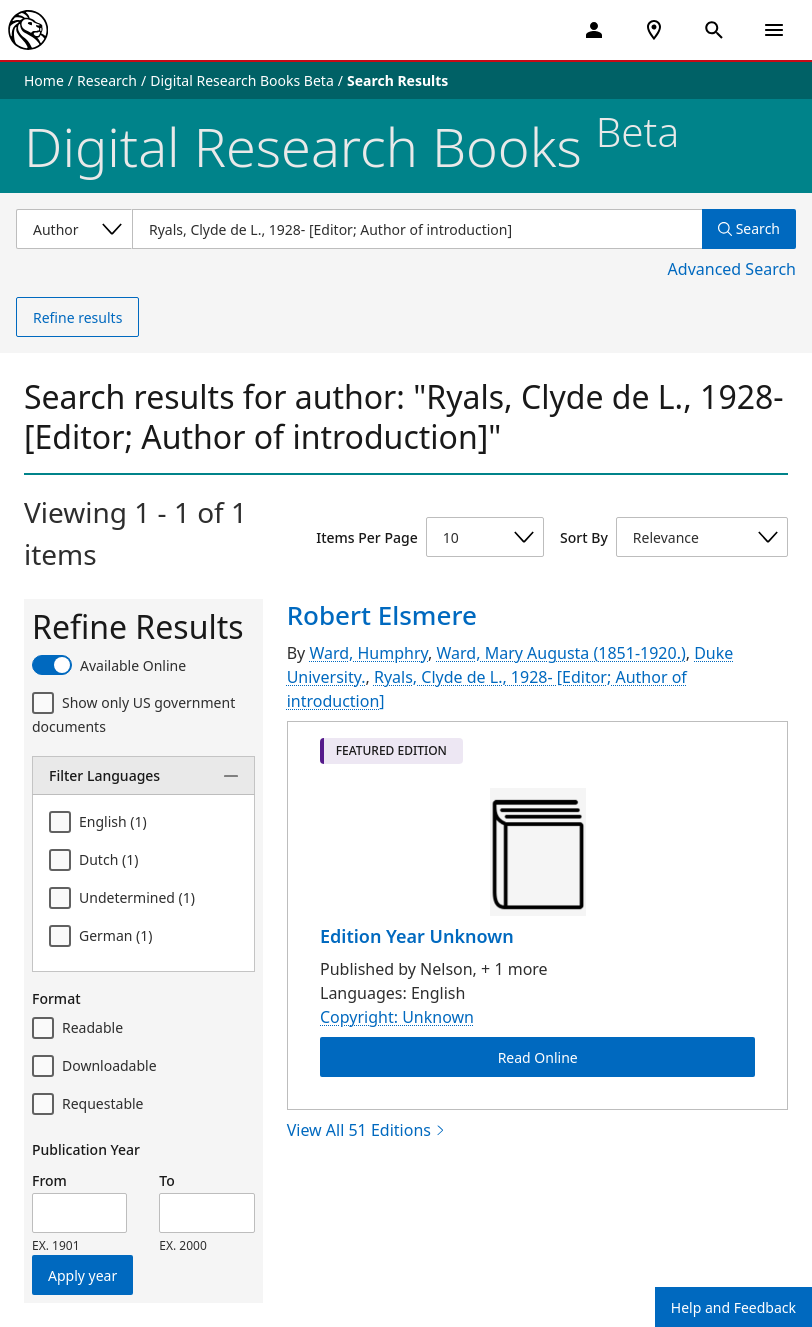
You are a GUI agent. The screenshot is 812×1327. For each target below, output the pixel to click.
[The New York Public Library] (28, 30)
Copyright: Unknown (397, 1017)
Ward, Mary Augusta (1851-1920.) (561, 653)
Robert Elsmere (382, 615)
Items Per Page (366, 537)
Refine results (77, 317)
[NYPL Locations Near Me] (654, 30)
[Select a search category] (74, 229)
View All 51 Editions (366, 1130)
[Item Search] (417, 229)
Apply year (82, 1275)
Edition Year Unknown (417, 936)
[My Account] (594, 30)
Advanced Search (732, 269)
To (166, 1180)
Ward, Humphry (368, 653)
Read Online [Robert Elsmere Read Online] (537, 1057)
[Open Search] (714, 30)
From (49, 1180)
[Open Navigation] (774, 30)
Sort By (584, 537)
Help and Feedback (733, 1307)
